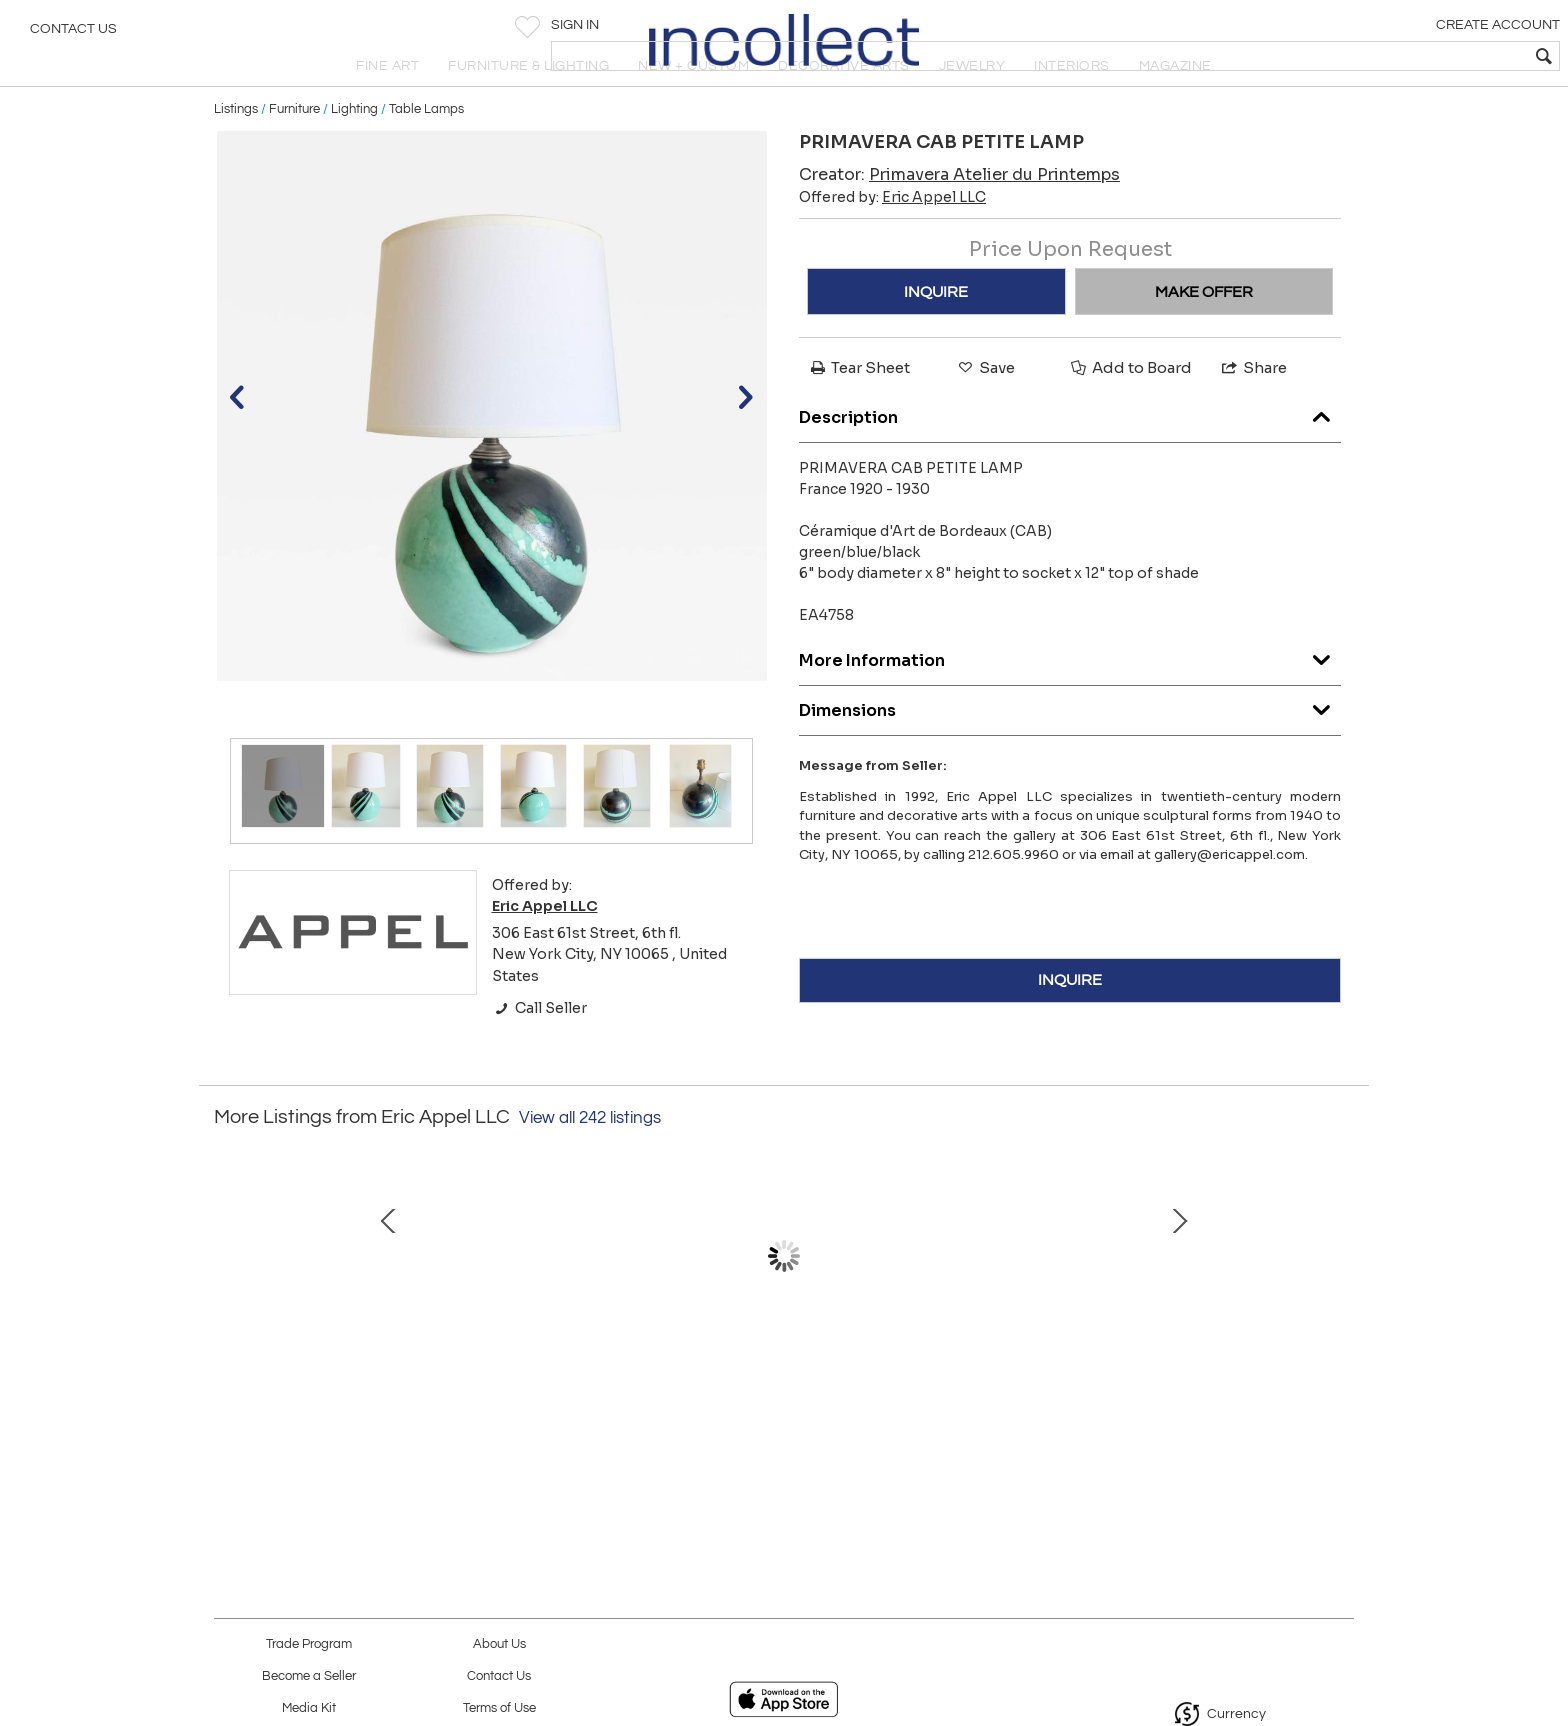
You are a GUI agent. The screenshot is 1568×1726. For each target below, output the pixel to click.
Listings (236, 152)
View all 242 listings (590, 1161)
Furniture (294, 152)
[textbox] (1408, 56)
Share (1253, 411)
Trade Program (309, 1644)
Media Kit (309, 1708)
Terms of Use (499, 1708)
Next (1339, 1319)
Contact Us (73, 35)
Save (985, 411)
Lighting (354, 152)
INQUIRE (936, 335)
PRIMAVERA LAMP (359, 1411)
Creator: (959, 218)
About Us (499, 1644)
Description (1070, 455)
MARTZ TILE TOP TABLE (779, 1411)
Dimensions (1070, 748)
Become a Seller (309, 1676)
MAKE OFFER (1204, 335)
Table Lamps (426, 152)
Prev (229, 1319)
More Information (1070, 698)
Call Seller (539, 1051)
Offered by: (892, 241)
